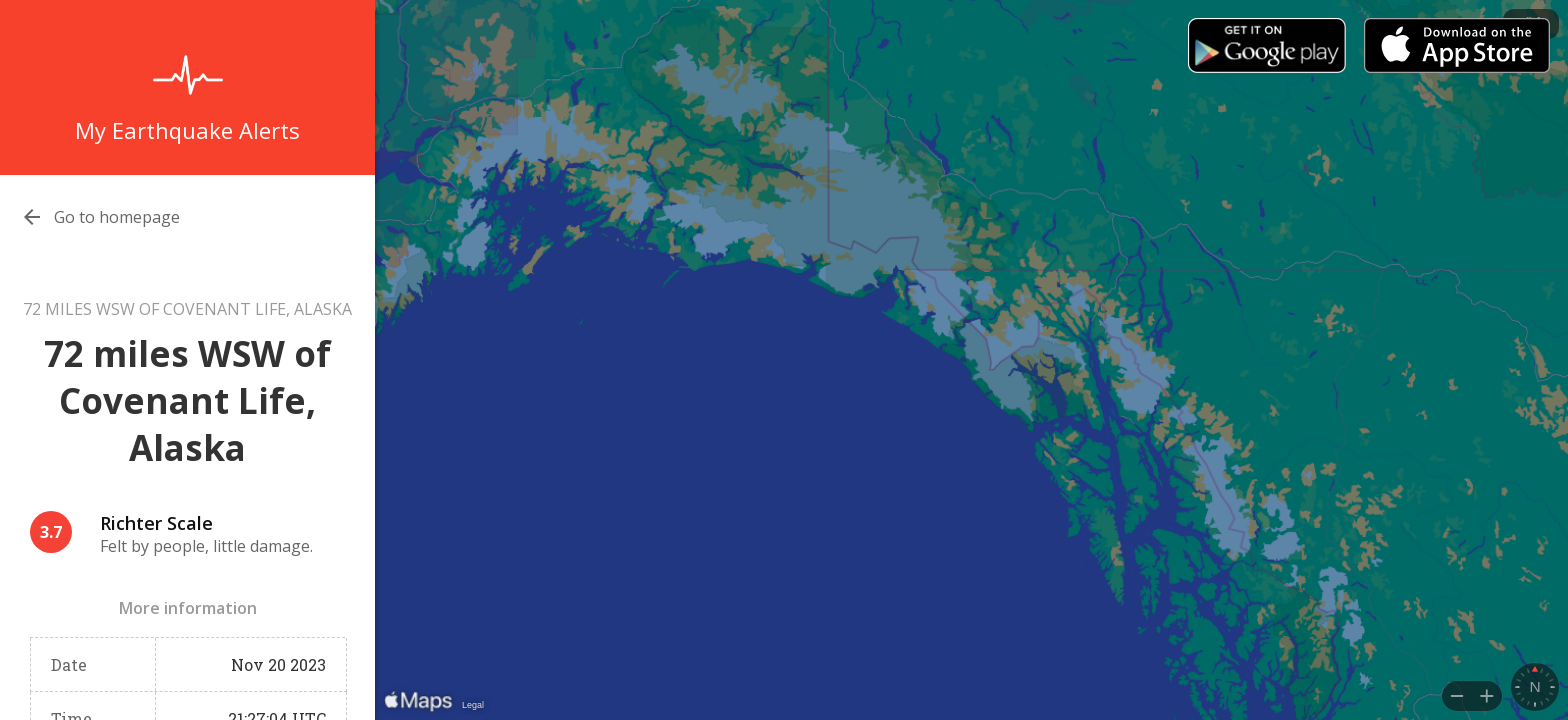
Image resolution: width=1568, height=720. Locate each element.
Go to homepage (117, 217)
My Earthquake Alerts (187, 130)
